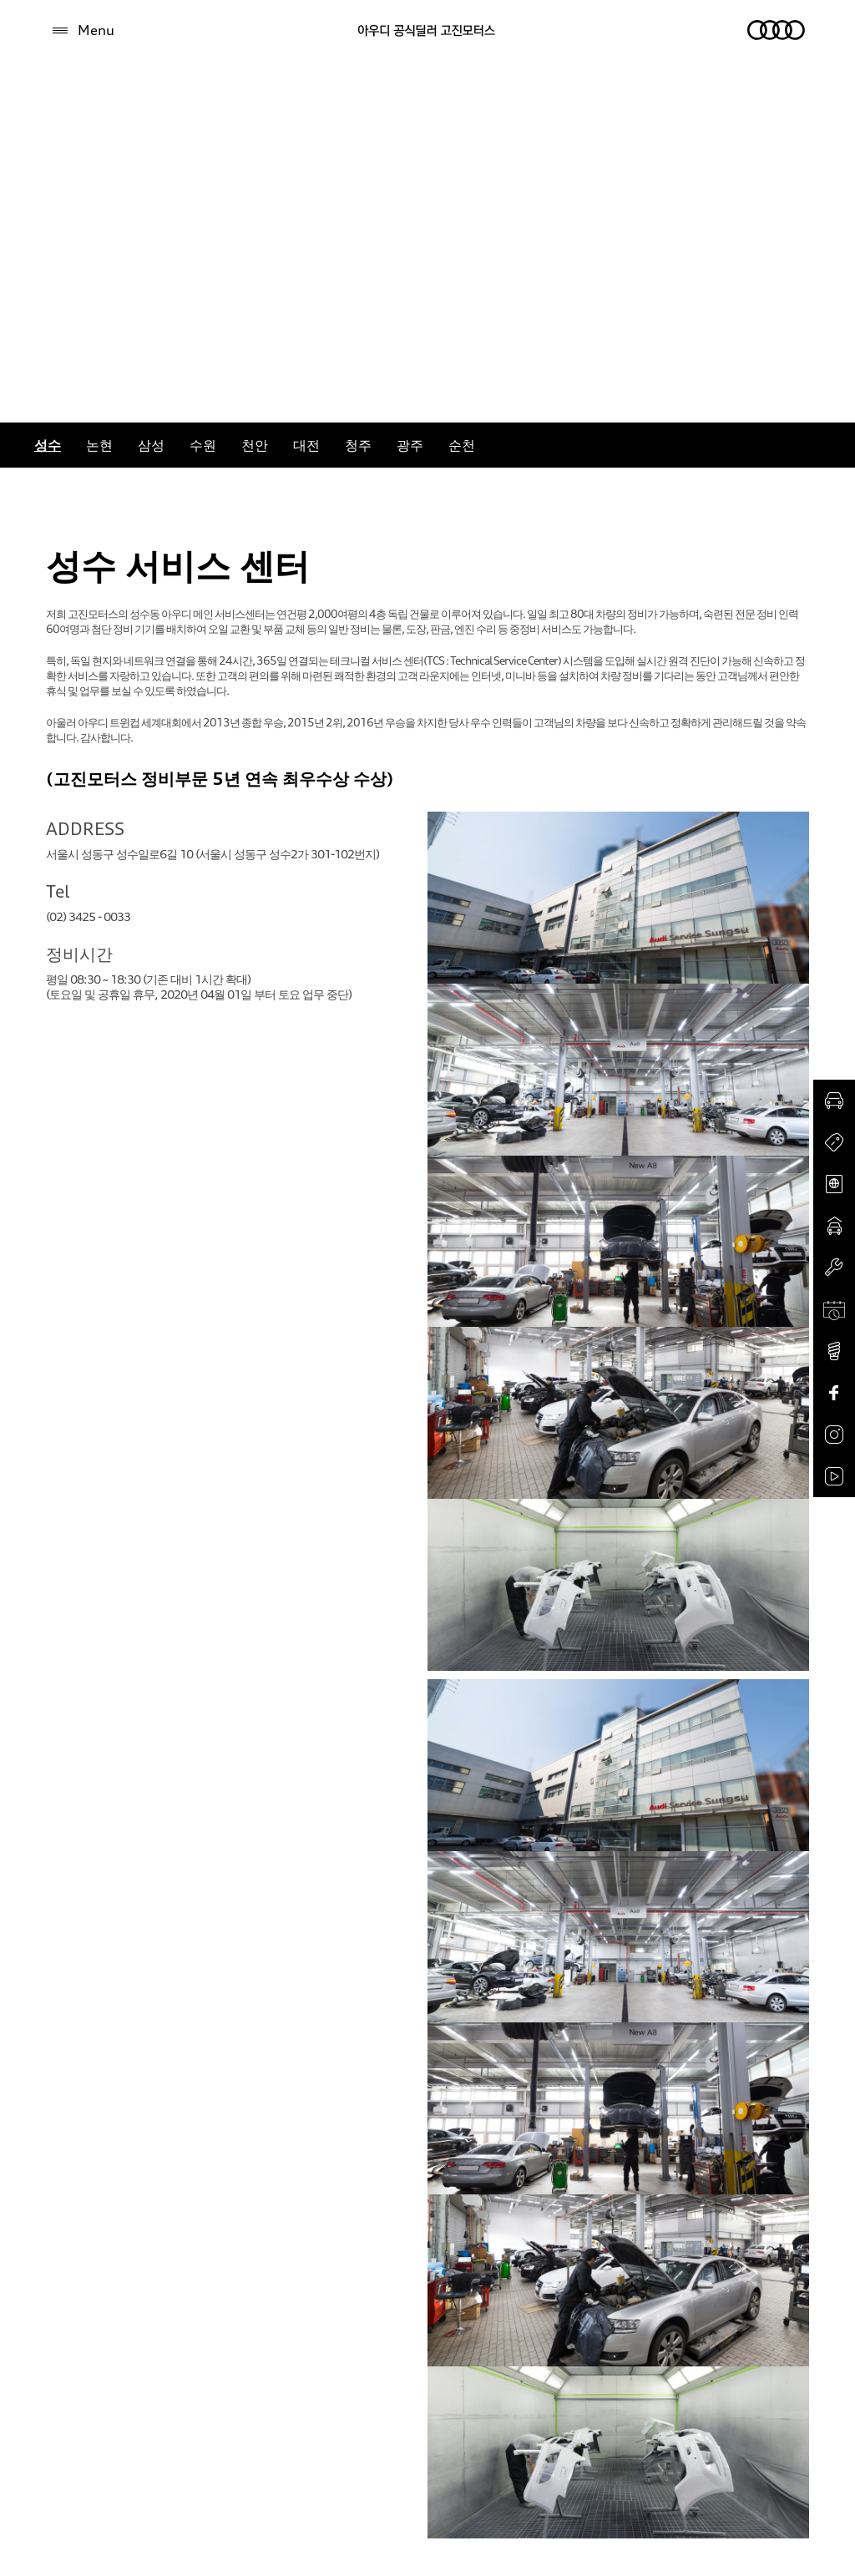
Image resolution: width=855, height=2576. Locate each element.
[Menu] (82, 30)
